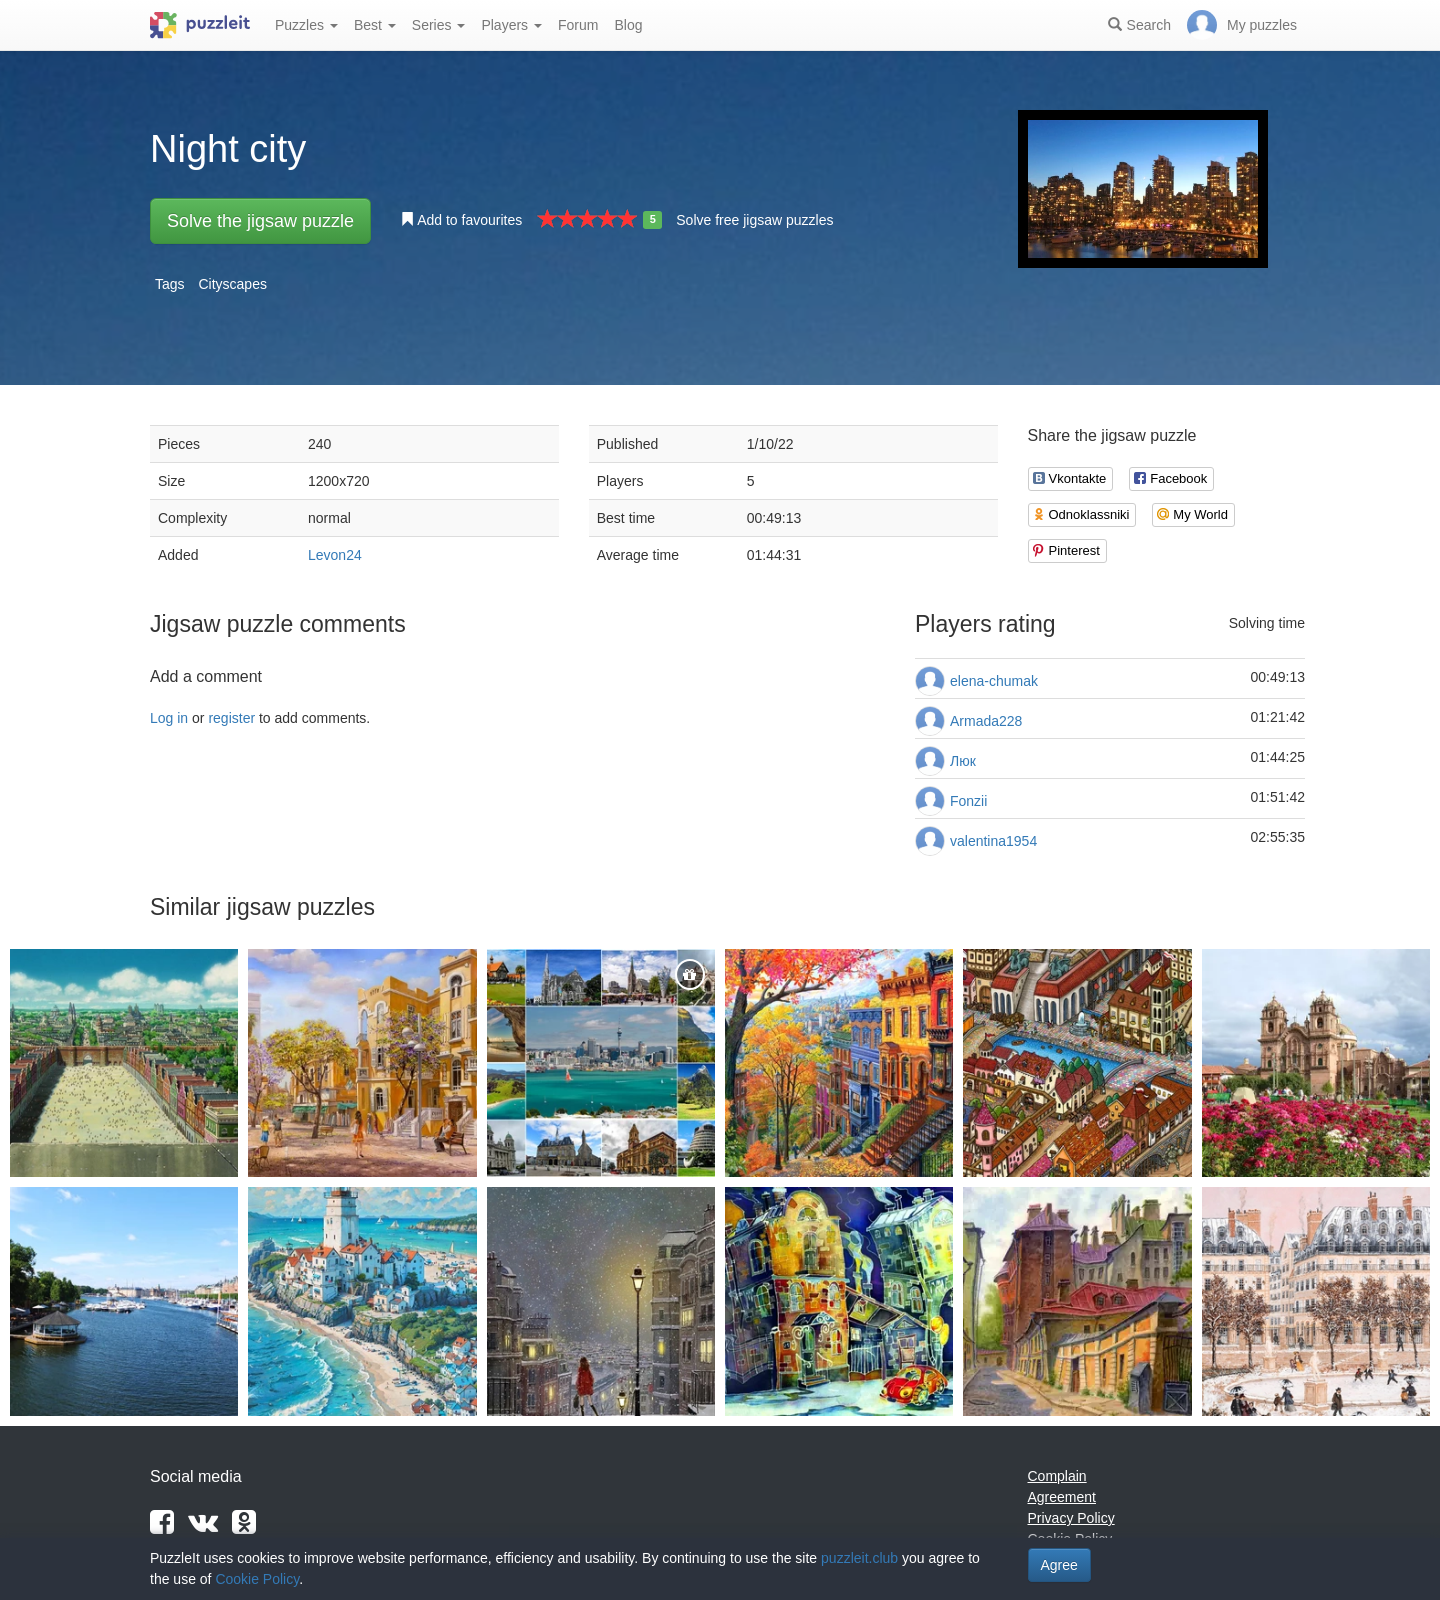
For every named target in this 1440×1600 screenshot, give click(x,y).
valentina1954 (993, 841)
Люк (963, 761)
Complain (1057, 1476)
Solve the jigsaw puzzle (260, 221)
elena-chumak (994, 681)
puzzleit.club (859, 1558)
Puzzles (306, 25)
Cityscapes (232, 284)
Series (439, 25)
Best (375, 25)
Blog (628, 25)
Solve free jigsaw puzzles (754, 220)
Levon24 (335, 555)
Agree (1059, 1565)
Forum (578, 25)
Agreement (1062, 1497)
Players (511, 25)
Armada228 (986, 721)
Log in (169, 718)
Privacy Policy (1071, 1518)
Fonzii (968, 801)
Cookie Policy (257, 1579)
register (231, 718)
